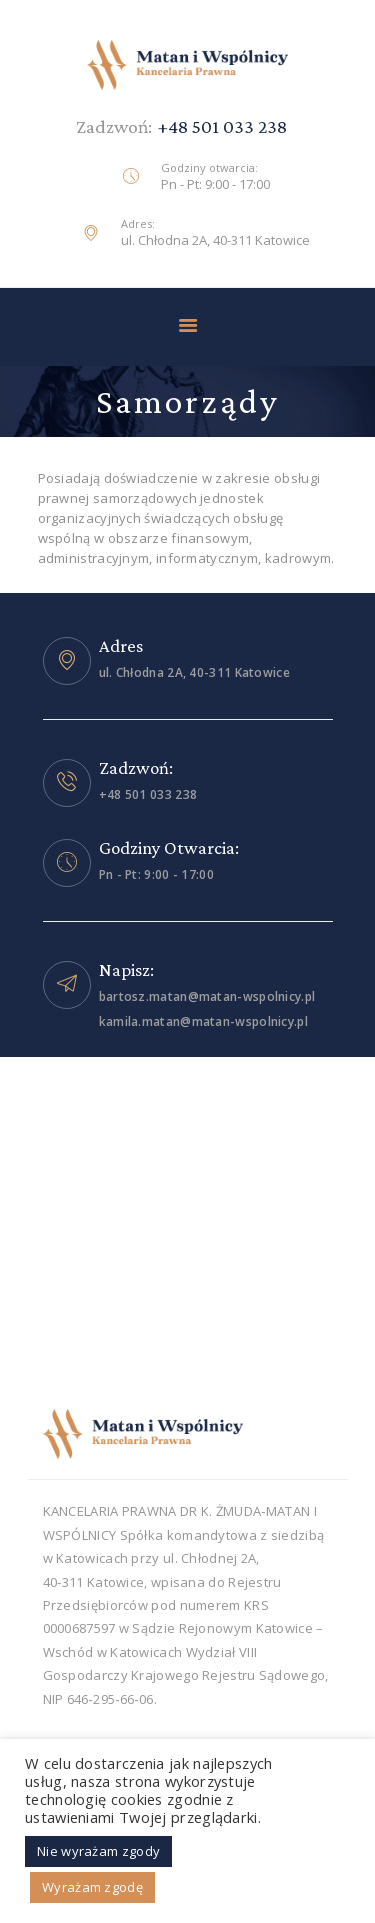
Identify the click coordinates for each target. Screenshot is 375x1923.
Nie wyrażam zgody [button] (98, 1851)
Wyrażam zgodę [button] (92, 1887)
